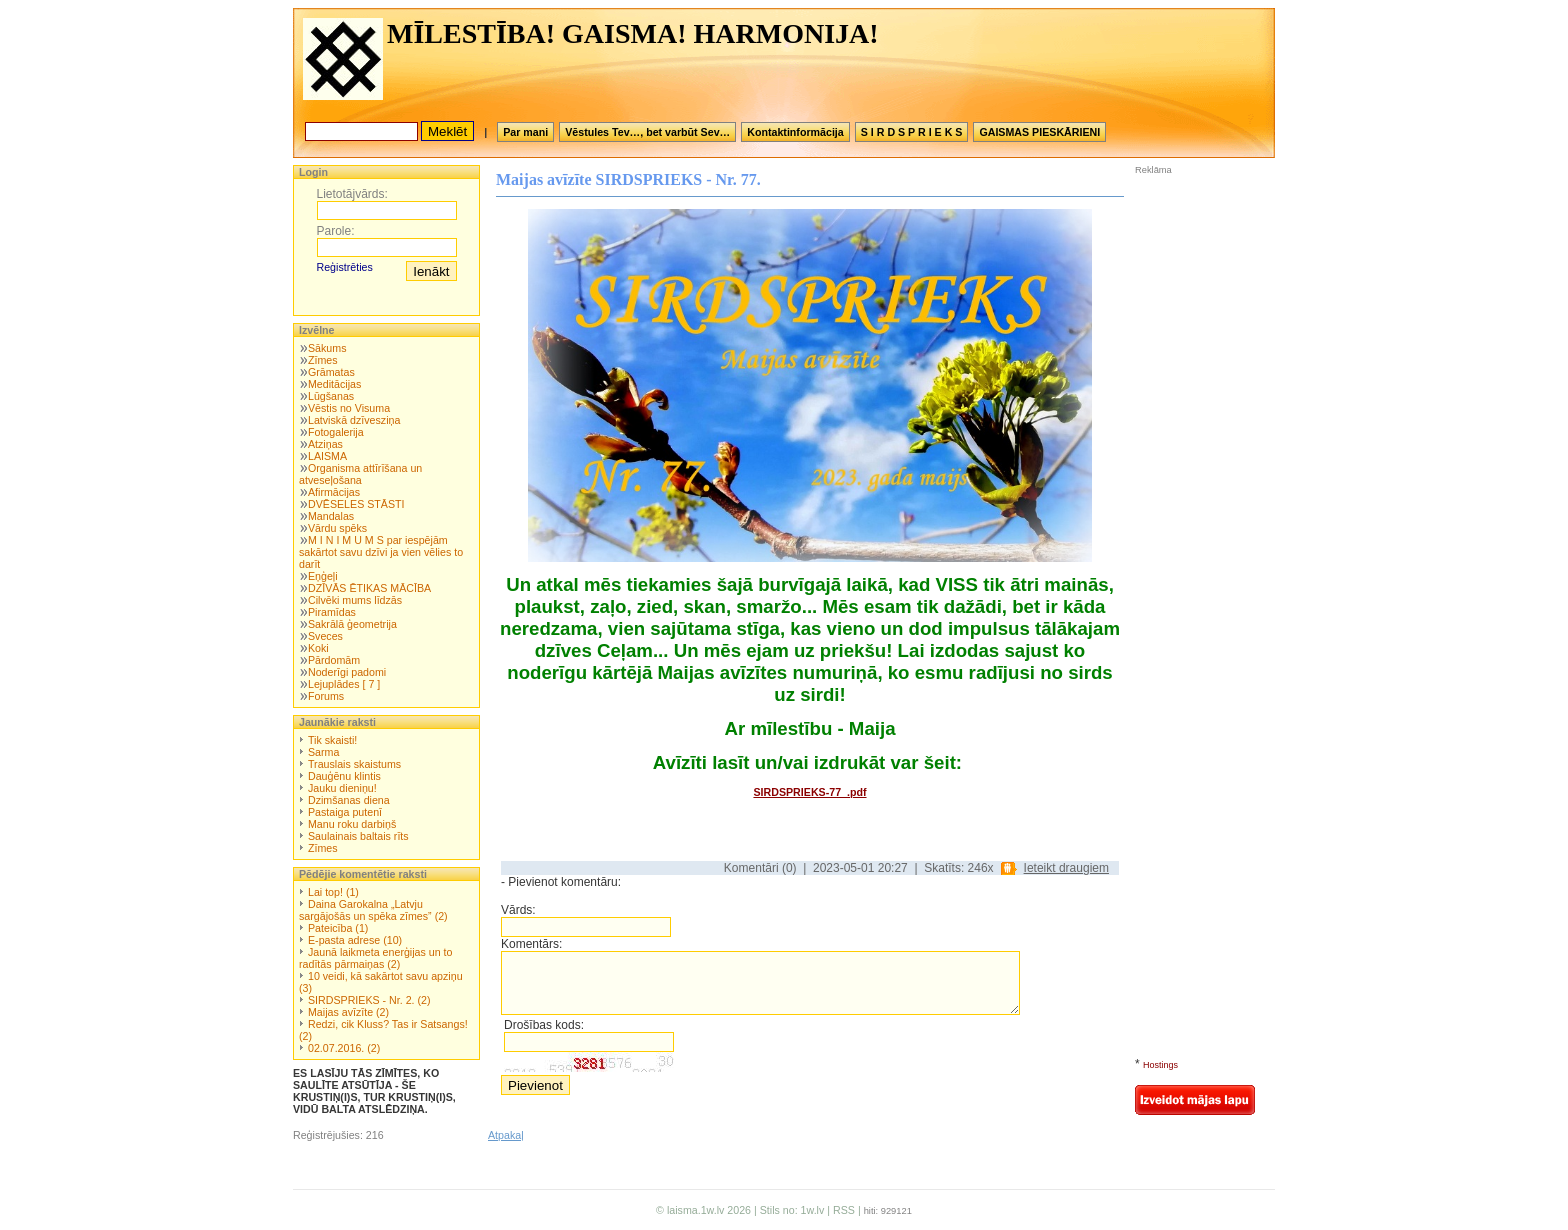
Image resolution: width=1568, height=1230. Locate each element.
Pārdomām (334, 660)
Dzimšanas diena (349, 800)
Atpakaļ (506, 1135)
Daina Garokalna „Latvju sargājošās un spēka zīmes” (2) (373, 910)
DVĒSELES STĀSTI (356, 504)
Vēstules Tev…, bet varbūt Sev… (647, 132)
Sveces (325, 636)
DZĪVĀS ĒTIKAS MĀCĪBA (369, 588)
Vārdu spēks (337, 528)
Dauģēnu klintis (344, 776)
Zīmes (323, 360)
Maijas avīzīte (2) (348, 1012)
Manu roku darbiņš (352, 824)
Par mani (525, 132)
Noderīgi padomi (347, 672)
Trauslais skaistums (354, 764)
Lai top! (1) (333, 892)
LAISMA (327, 456)
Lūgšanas (331, 396)
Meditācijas (334, 384)
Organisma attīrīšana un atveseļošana (360, 474)
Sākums (327, 348)
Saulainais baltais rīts (358, 836)
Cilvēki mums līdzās (355, 600)
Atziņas (325, 444)
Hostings (1160, 1065)
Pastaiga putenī (345, 812)
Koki (318, 648)
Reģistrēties (345, 267)
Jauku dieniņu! (342, 788)
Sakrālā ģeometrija (352, 624)
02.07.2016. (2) (344, 1048)
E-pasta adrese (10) (355, 940)
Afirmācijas (334, 492)
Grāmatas (331, 372)
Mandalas (331, 516)
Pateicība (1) (338, 928)
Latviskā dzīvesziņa (354, 420)
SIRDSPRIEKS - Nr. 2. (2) (369, 1000)
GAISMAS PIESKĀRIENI (1039, 132)
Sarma (323, 752)
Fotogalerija (336, 432)
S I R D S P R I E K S (912, 132)
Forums (326, 696)
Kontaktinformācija (795, 132)
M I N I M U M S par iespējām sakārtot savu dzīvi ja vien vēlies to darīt (381, 552)
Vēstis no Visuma (349, 408)
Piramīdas (332, 612)
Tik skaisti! (332, 740)
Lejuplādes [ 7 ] (344, 684)
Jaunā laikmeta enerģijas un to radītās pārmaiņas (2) (376, 958)
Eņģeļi (323, 576)
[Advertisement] (1195, 309)
